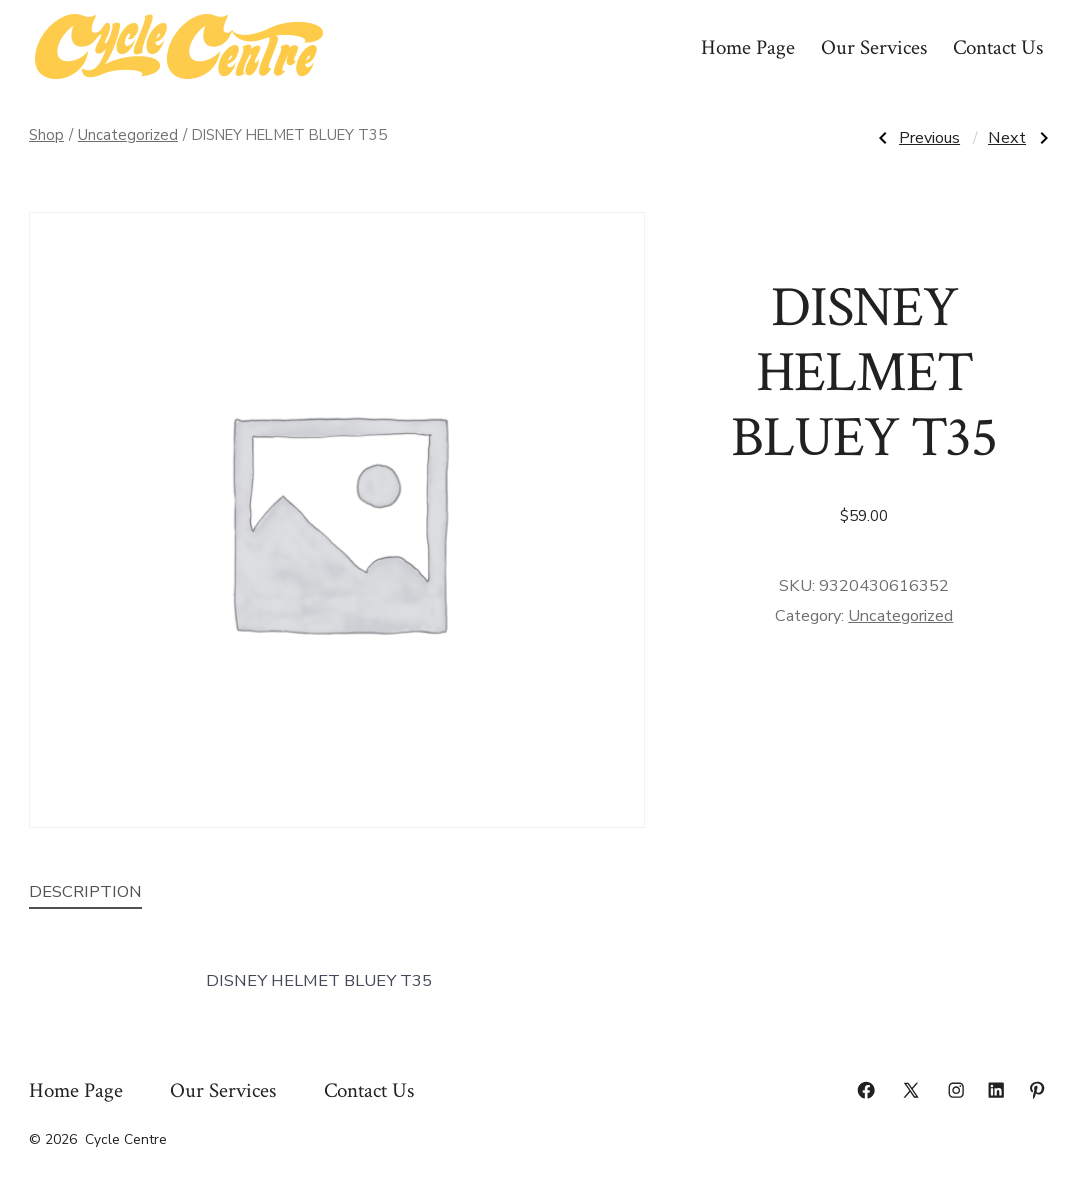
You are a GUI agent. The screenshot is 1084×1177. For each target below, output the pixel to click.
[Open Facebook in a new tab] (866, 1090)
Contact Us (998, 47)
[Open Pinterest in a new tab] (1037, 1090)
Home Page (748, 47)
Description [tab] (85, 891)
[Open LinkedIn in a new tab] (996, 1090)
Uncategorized (128, 135)
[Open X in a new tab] (911, 1090)
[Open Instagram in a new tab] (956, 1090)
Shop (46, 135)
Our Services (874, 47)
